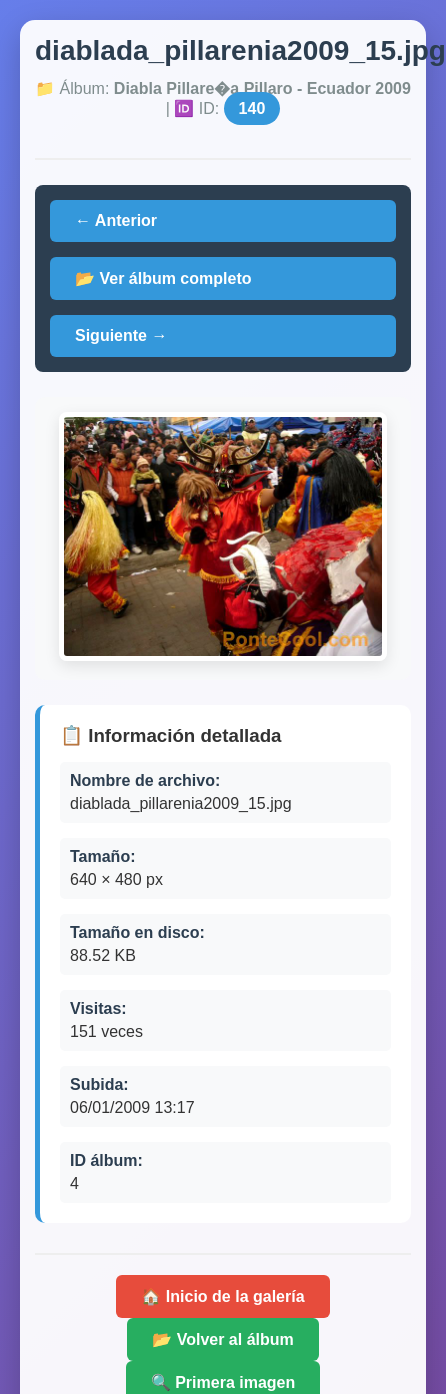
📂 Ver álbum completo (163, 278)
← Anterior (116, 220)
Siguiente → (121, 335)
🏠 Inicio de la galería (222, 1296)
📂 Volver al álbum (223, 1339)
